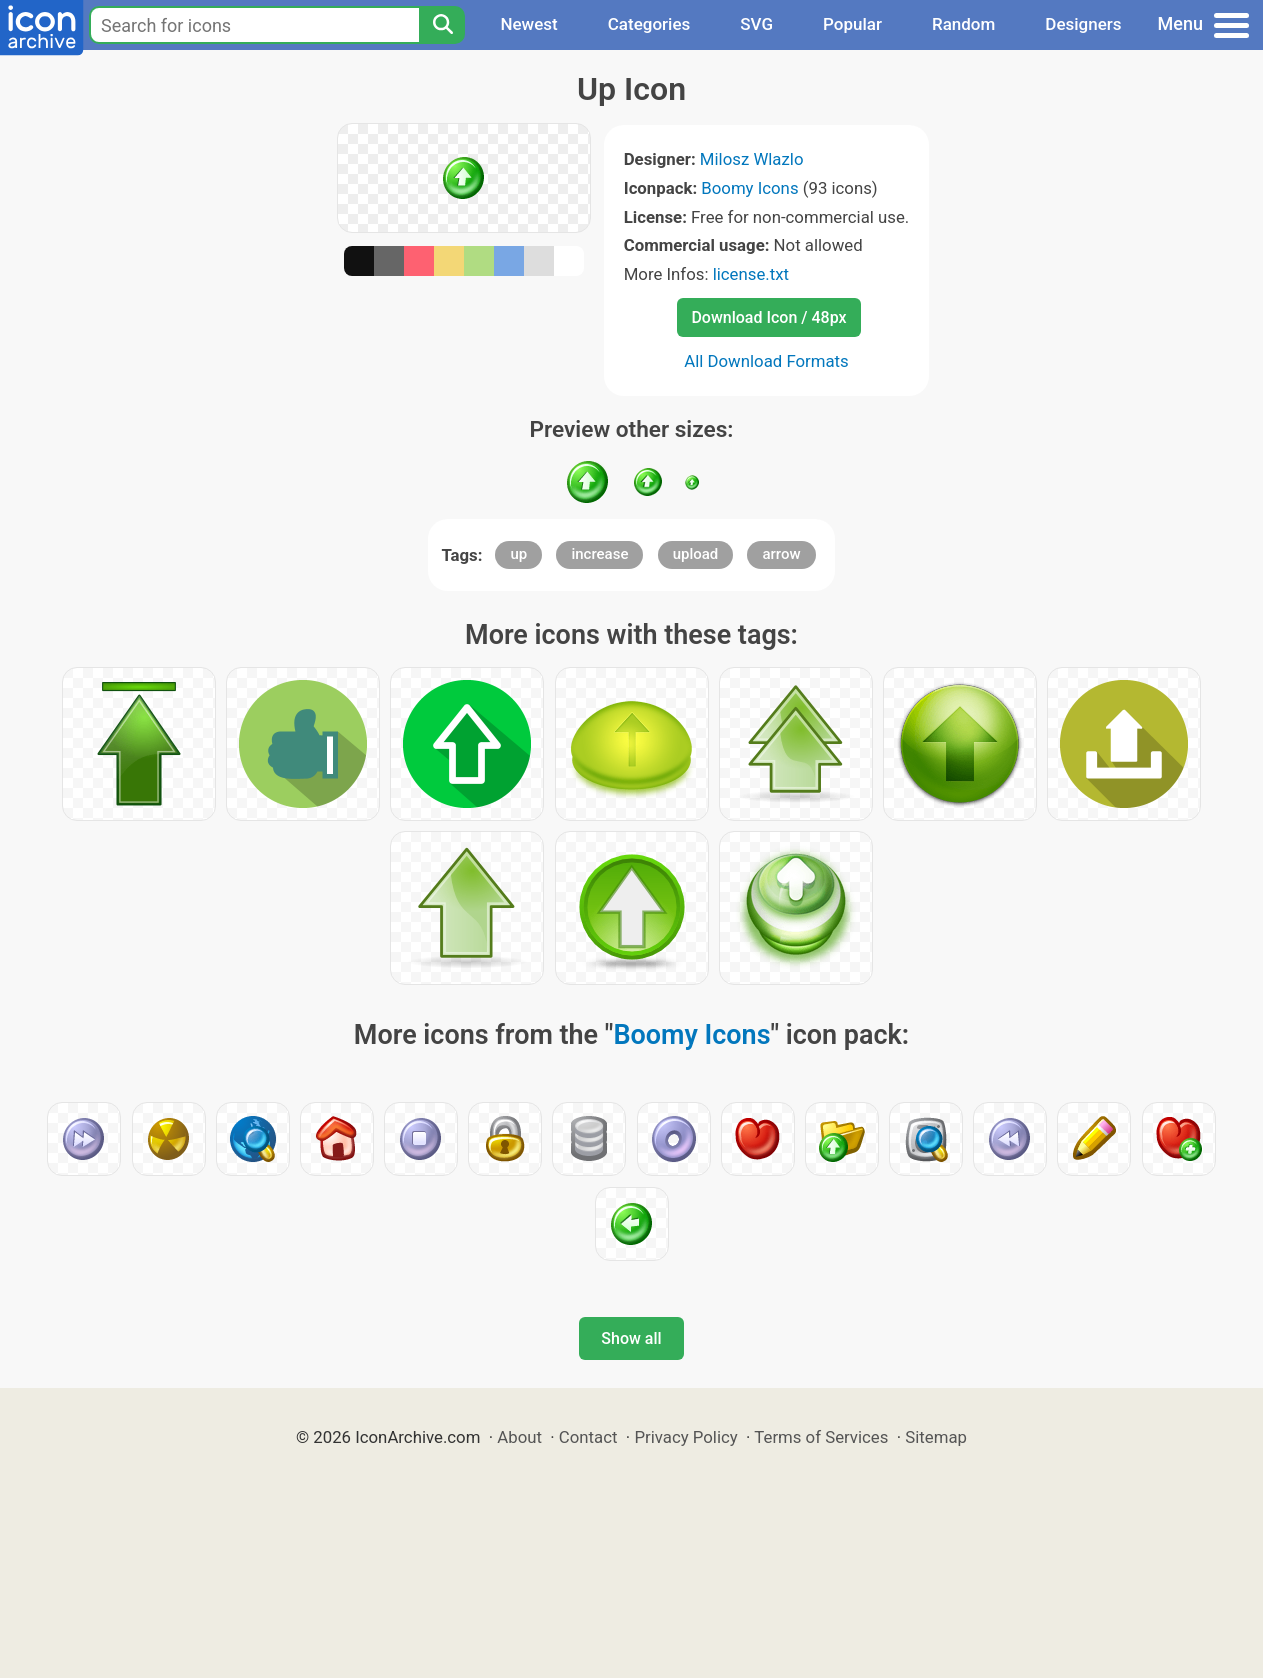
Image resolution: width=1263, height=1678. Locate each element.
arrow (781, 554)
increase (599, 554)
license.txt (751, 274)
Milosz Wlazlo (752, 159)
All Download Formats (766, 361)
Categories (649, 24)
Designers (1083, 24)
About (519, 1437)
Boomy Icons (749, 188)
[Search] (442, 25)
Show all (631, 1338)
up (518, 554)
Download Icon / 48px (768, 317)
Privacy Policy (685, 1437)
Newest (528, 24)
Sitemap (936, 1437)
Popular (852, 24)
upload (696, 554)
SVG (756, 24)
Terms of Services (821, 1437)
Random (963, 24)
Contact (588, 1437)
